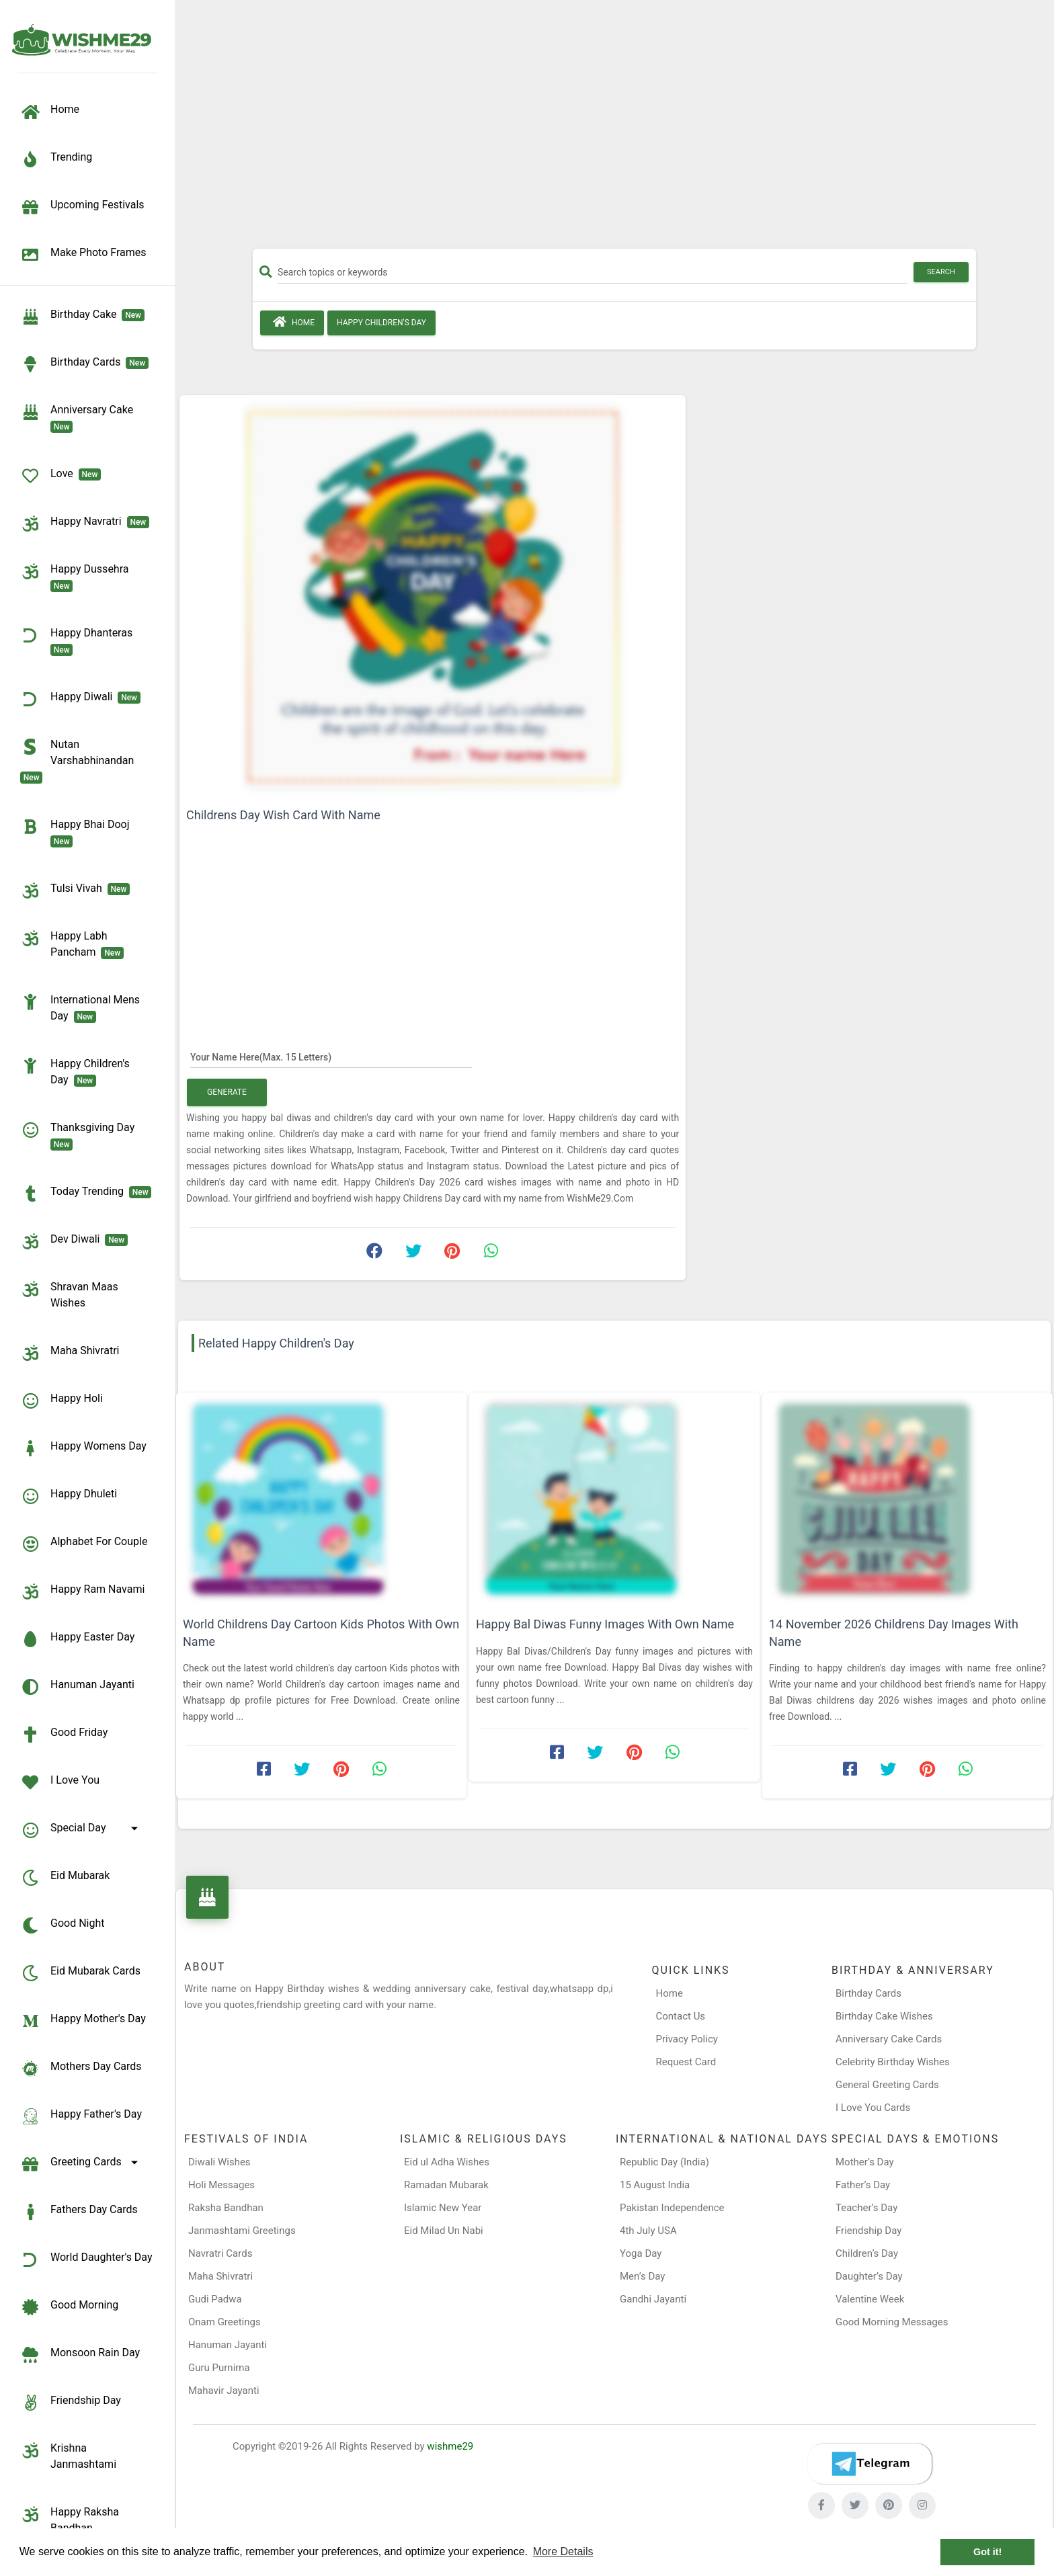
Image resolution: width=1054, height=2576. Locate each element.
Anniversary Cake (79, 417)
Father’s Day (863, 2185)
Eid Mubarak (65, 1878)
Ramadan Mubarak (446, 2185)
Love (60, 476)
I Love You (59, 1782)
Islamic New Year (442, 2208)
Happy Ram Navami (82, 1591)
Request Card (686, 2062)
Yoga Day (640, 2253)
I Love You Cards (873, 2108)
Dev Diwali (74, 1241)
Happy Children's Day (75, 1071)
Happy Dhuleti (68, 1496)
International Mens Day (80, 1007)
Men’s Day (642, 2276)
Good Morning (69, 2307)
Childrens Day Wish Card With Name (283, 815)
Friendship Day (70, 2403)
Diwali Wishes (219, 2162)
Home (292, 322)
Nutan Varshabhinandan (79, 760)
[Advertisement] (614, 129)
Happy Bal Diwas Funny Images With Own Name (605, 1624)
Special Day (81, 1830)
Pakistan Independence (672, 2208)
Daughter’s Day (869, 2276)
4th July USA (648, 2231)
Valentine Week (870, 2299)
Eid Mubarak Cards (80, 1973)
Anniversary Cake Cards (889, 2039)
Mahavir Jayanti (223, 2390)
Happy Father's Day (81, 2116)
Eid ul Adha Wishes (446, 2162)
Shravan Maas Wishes (69, 1294)
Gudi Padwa (215, 2299)
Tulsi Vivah (75, 890)
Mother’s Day (865, 2162)
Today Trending (85, 1193)
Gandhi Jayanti (653, 2299)
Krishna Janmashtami (68, 2455)
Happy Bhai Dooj (77, 832)
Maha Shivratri (69, 1353)
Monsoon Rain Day (80, 2355)
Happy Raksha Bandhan (69, 2519)
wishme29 (450, 2446)
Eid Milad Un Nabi (443, 2231)
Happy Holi (61, 1400)
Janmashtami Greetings (242, 2231)
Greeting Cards (81, 2164)
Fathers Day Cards (79, 2212)
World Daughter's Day (86, 2259)
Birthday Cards (868, 1993)
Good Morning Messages (892, 2322)
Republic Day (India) (664, 2162)
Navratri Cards (220, 2253)
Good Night (62, 1925)
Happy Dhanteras (79, 640)
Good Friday (64, 1735)
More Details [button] (563, 2551)
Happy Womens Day (83, 1448)
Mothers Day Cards (81, 2069)
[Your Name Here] (331, 1056)
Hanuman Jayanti (77, 1687)
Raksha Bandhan (226, 2208)
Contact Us (681, 2016)
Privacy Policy (687, 2039)
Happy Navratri (84, 523)
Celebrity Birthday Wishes (893, 2062)
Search (941, 271)
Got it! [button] (987, 2551)
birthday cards (84, 364)
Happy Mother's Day (83, 2021)
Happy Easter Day (77, 1639)
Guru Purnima (219, 2368)
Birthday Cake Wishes (884, 2016)
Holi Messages (221, 2185)
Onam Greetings (224, 2322)
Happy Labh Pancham (72, 943)
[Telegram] (870, 2464)
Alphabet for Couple (83, 1544)
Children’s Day (867, 2253)
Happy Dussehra (77, 576)
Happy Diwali (80, 699)
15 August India (655, 2185)
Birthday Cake (82, 316)
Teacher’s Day (866, 2208)
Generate (227, 1092)
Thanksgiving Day (80, 1135)
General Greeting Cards (887, 2085)
